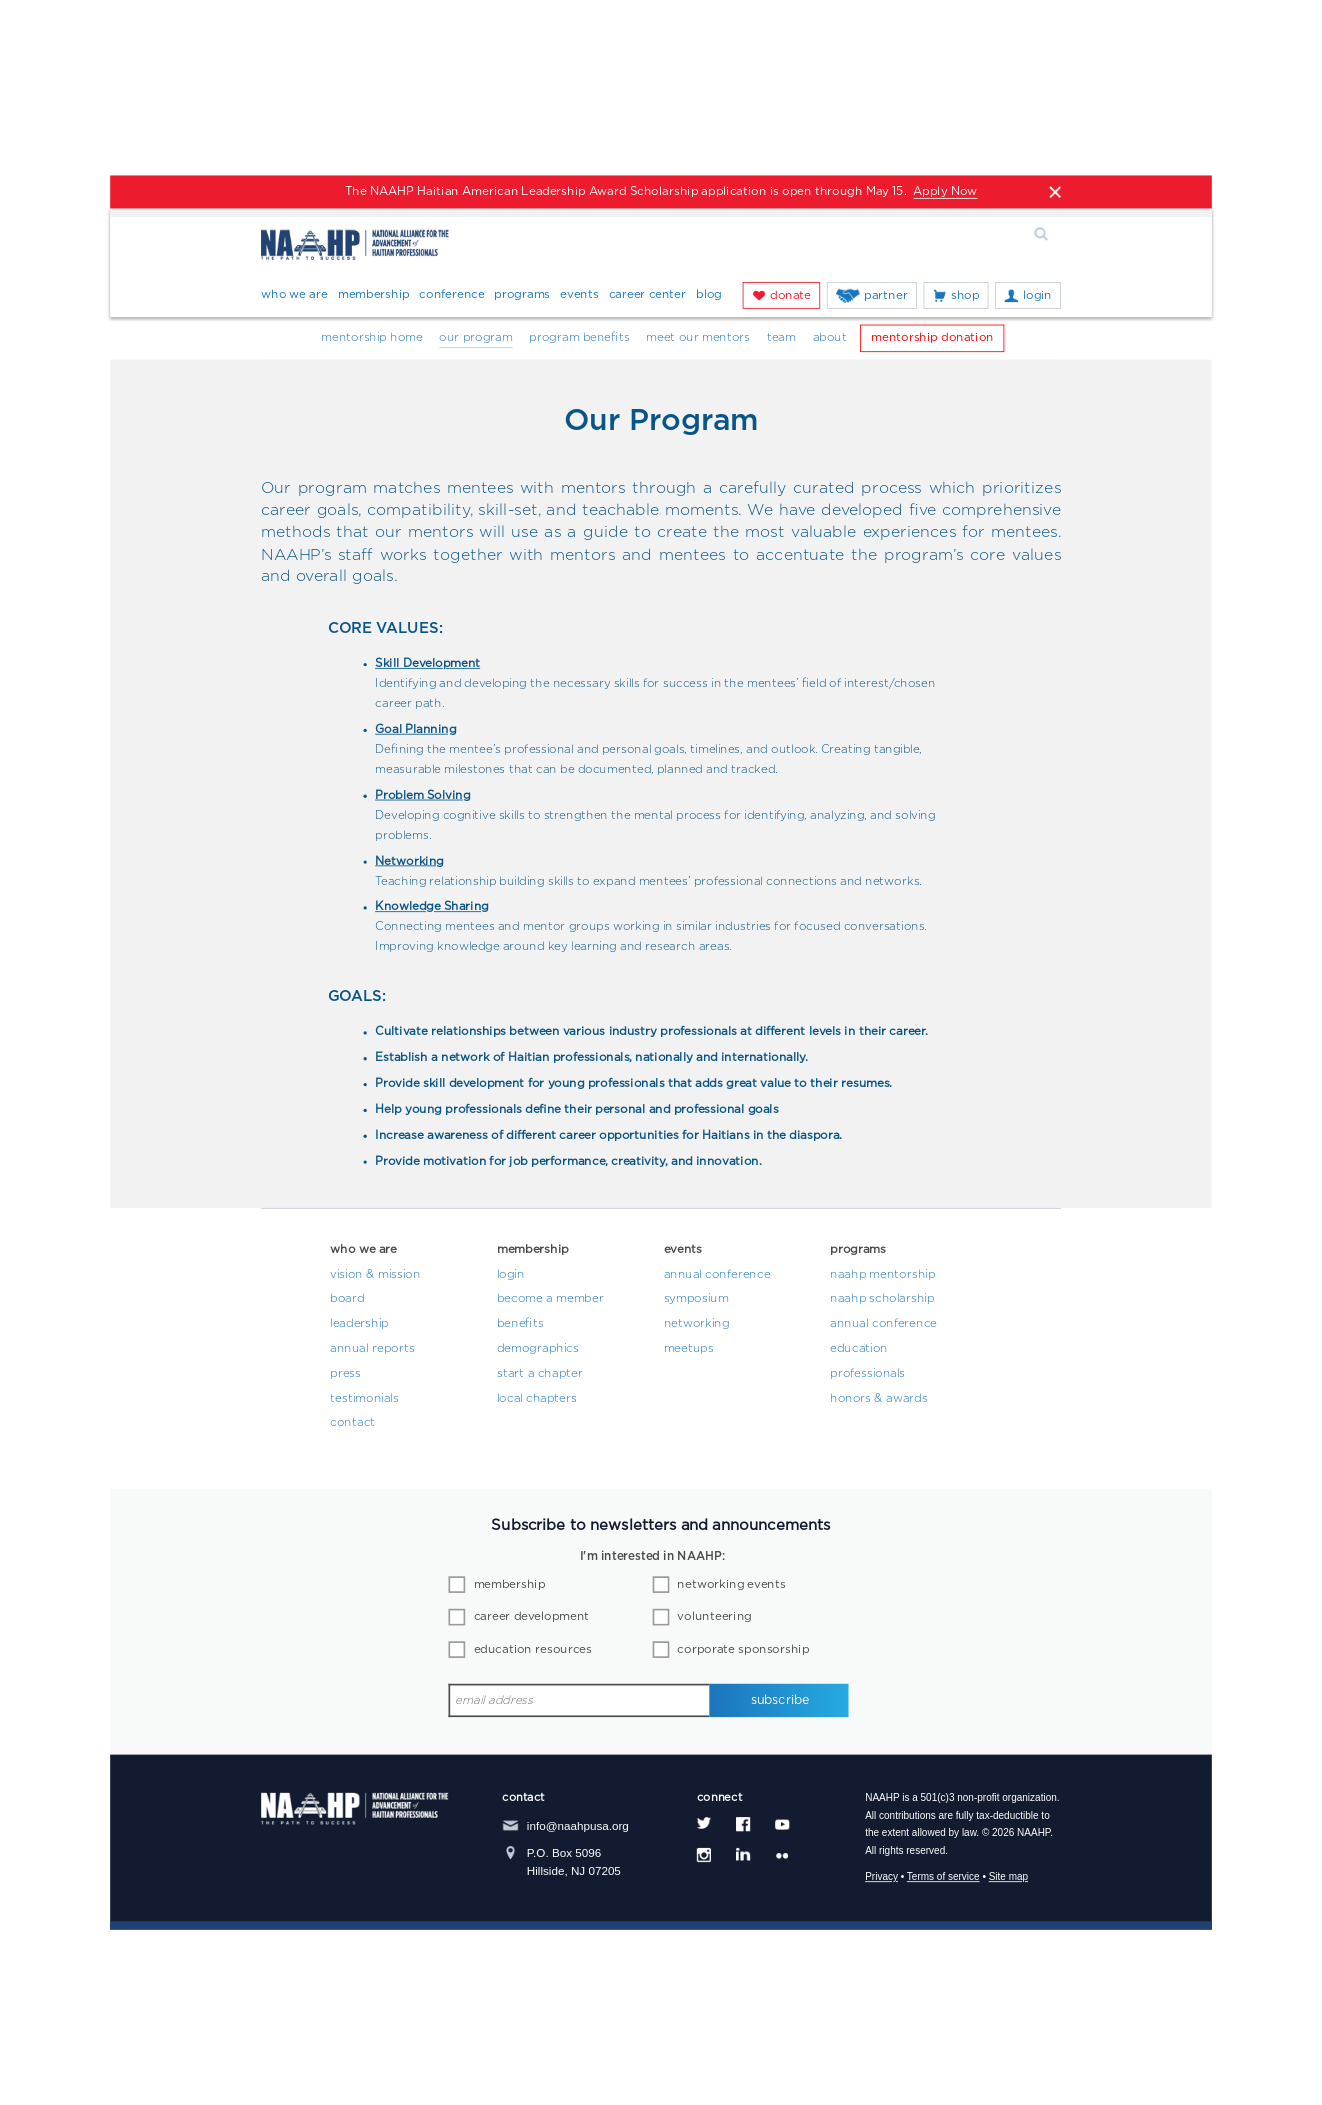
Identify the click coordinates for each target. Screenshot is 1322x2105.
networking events (731, 1585)
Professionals (867, 1374)
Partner (885, 295)
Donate (790, 295)
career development (532, 1617)
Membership (374, 295)
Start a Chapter (540, 1374)
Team (781, 338)
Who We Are (294, 295)
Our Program (475, 338)
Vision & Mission (375, 1274)
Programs (522, 295)
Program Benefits (579, 338)
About (830, 338)
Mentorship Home (372, 338)
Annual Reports (372, 1349)
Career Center (648, 295)
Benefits (520, 1324)
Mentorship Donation (932, 338)
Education (859, 1349)
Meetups (689, 1349)
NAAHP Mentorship (882, 1274)
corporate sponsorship (743, 1650)
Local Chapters (537, 1399)
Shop (965, 295)
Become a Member (550, 1299)
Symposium (696, 1299)
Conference (451, 295)
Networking (697, 1324)
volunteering (714, 1617)
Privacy (881, 1878)
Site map (1008, 1878)
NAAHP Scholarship (882, 1299)
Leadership (359, 1324)
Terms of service (943, 1878)
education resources (533, 1650)
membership (510, 1585)
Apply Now (945, 192)
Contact (352, 1423)
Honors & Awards (879, 1399)
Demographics (538, 1349)
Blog (709, 295)
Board (347, 1299)
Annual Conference (717, 1274)
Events (579, 295)
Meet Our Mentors (698, 338)
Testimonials (364, 1399)
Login (1037, 295)
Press (345, 1374)
